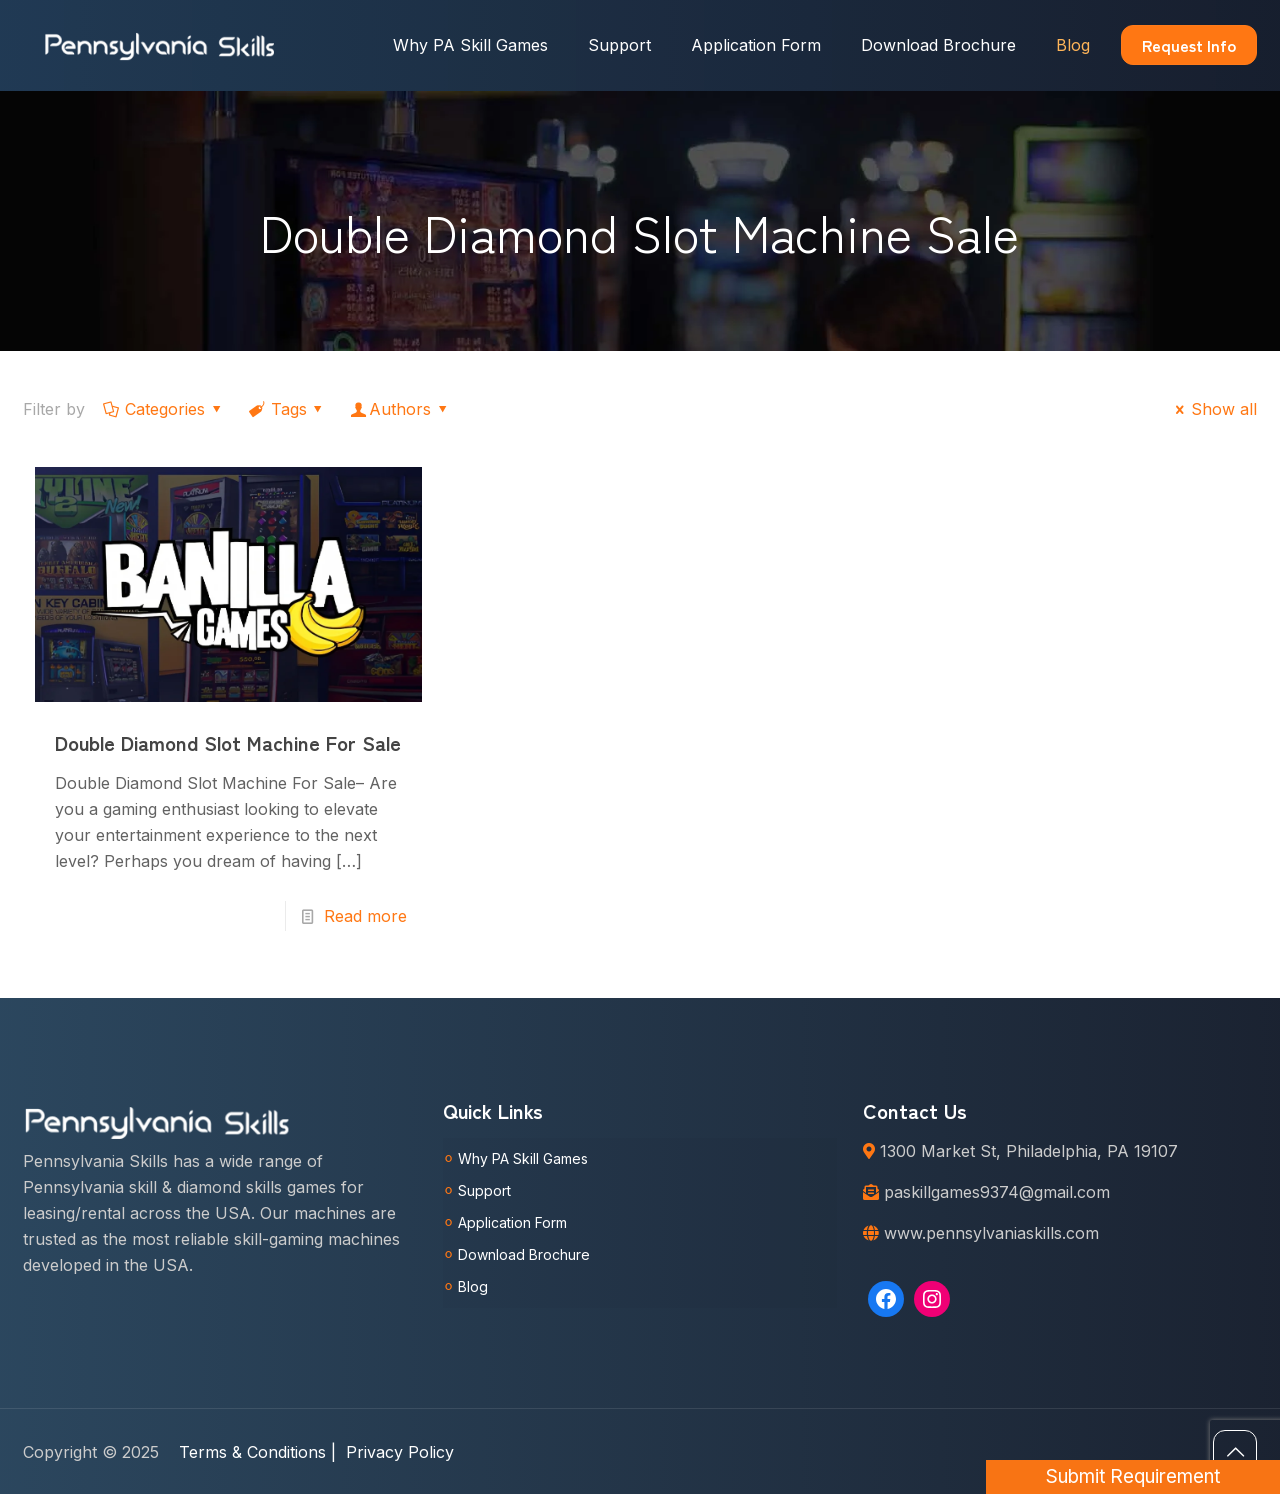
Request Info (1189, 45)
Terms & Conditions (257, 1452)
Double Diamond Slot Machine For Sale (228, 742)
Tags (287, 409)
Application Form (512, 1222)
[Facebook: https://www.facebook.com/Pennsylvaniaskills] (886, 1299)
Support (484, 1190)
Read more (365, 916)
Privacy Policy (400, 1452)
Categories (164, 409)
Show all (1213, 409)
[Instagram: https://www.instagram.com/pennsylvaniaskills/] (932, 1299)
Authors (400, 409)
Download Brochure (524, 1254)
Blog (473, 1286)
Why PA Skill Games (523, 1158)
